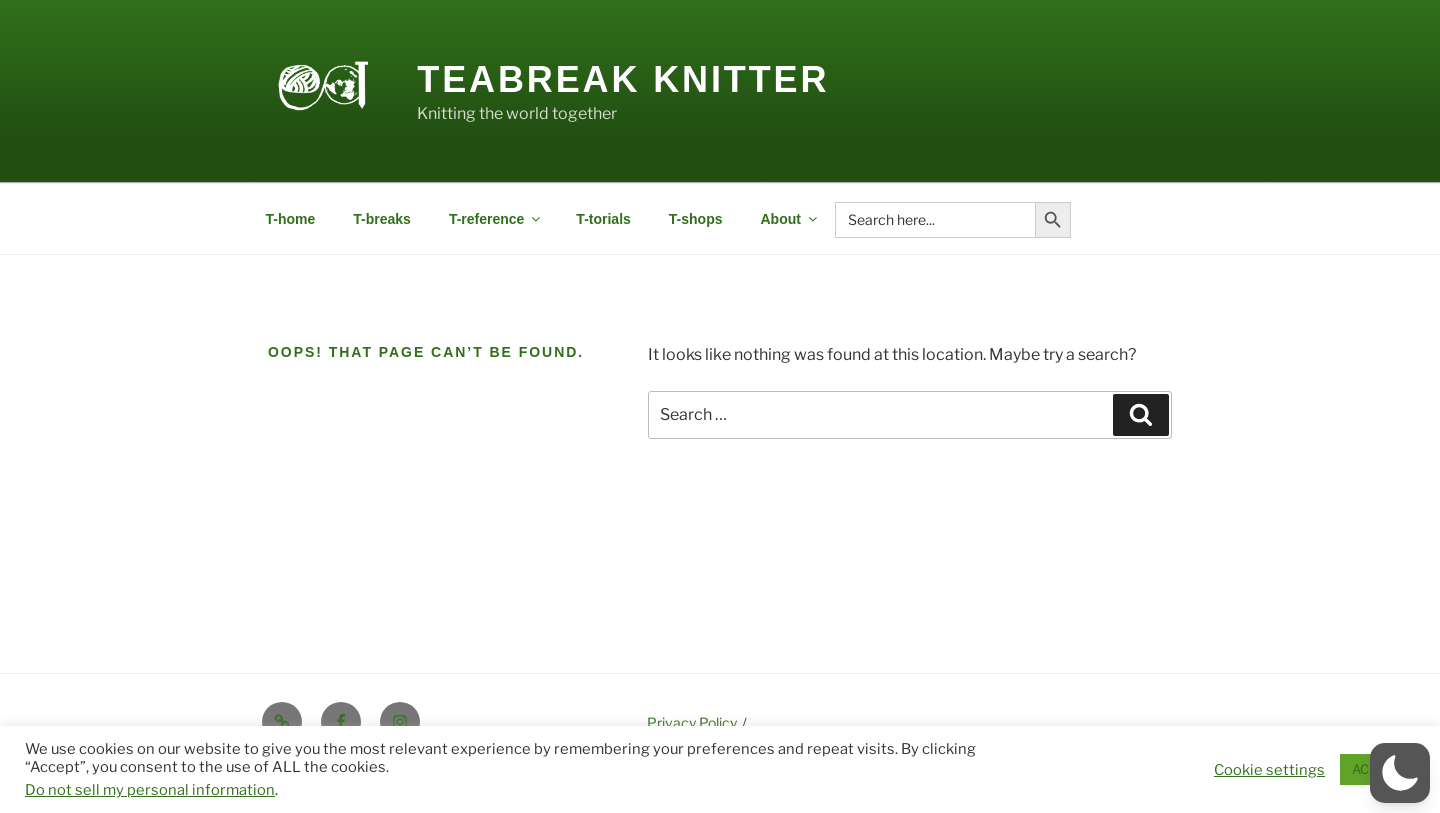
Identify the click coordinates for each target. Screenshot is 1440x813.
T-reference (496, 219)
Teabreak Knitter (623, 79)
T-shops (696, 219)
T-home (291, 219)
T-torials (603, 219)
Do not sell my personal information (150, 790)
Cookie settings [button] (1269, 770)
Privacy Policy (692, 722)
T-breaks (382, 219)
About (790, 219)
